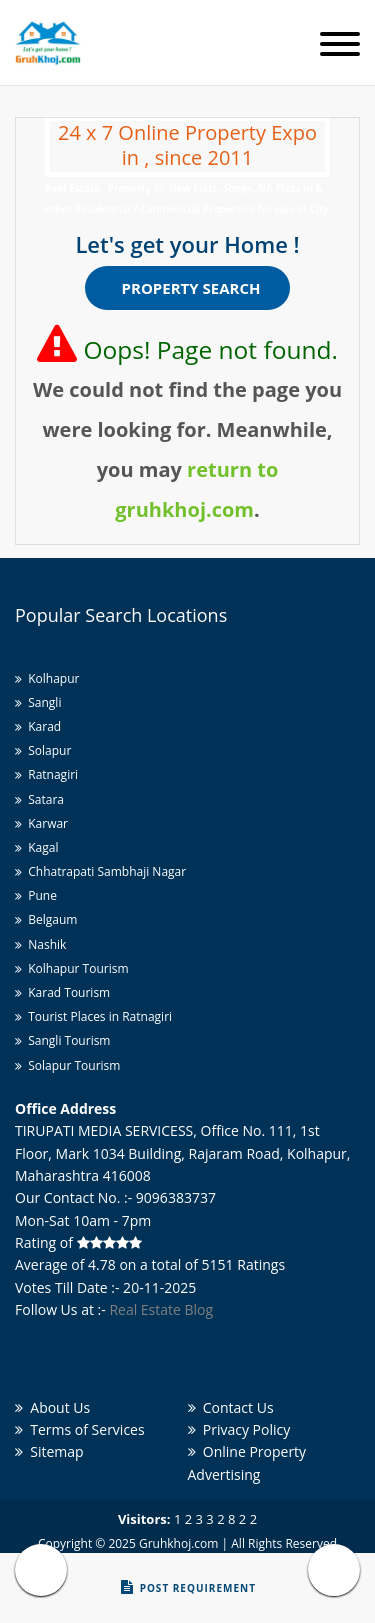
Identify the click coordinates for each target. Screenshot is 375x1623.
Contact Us (231, 1407)
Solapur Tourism (67, 1065)
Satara (39, 799)
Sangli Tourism (62, 1040)
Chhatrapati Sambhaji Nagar (100, 871)
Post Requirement (188, 1587)
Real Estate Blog (161, 1309)
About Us (52, 1407)
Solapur (43, 750)
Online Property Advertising (247, 1462)
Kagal (36, 847)
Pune (36, 895)
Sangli (38, 702)
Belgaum (46, 919)
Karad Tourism (62, 992)
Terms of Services (80, 1429)
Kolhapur (47, 678)
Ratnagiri (46, 774)
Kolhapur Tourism (72, 968)
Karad (38, 726)
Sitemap (49, 1451)
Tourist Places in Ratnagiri (93, 1016)
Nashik (40, 944)
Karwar (41, 823)
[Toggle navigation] (340, 45)
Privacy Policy (239, 1429)
